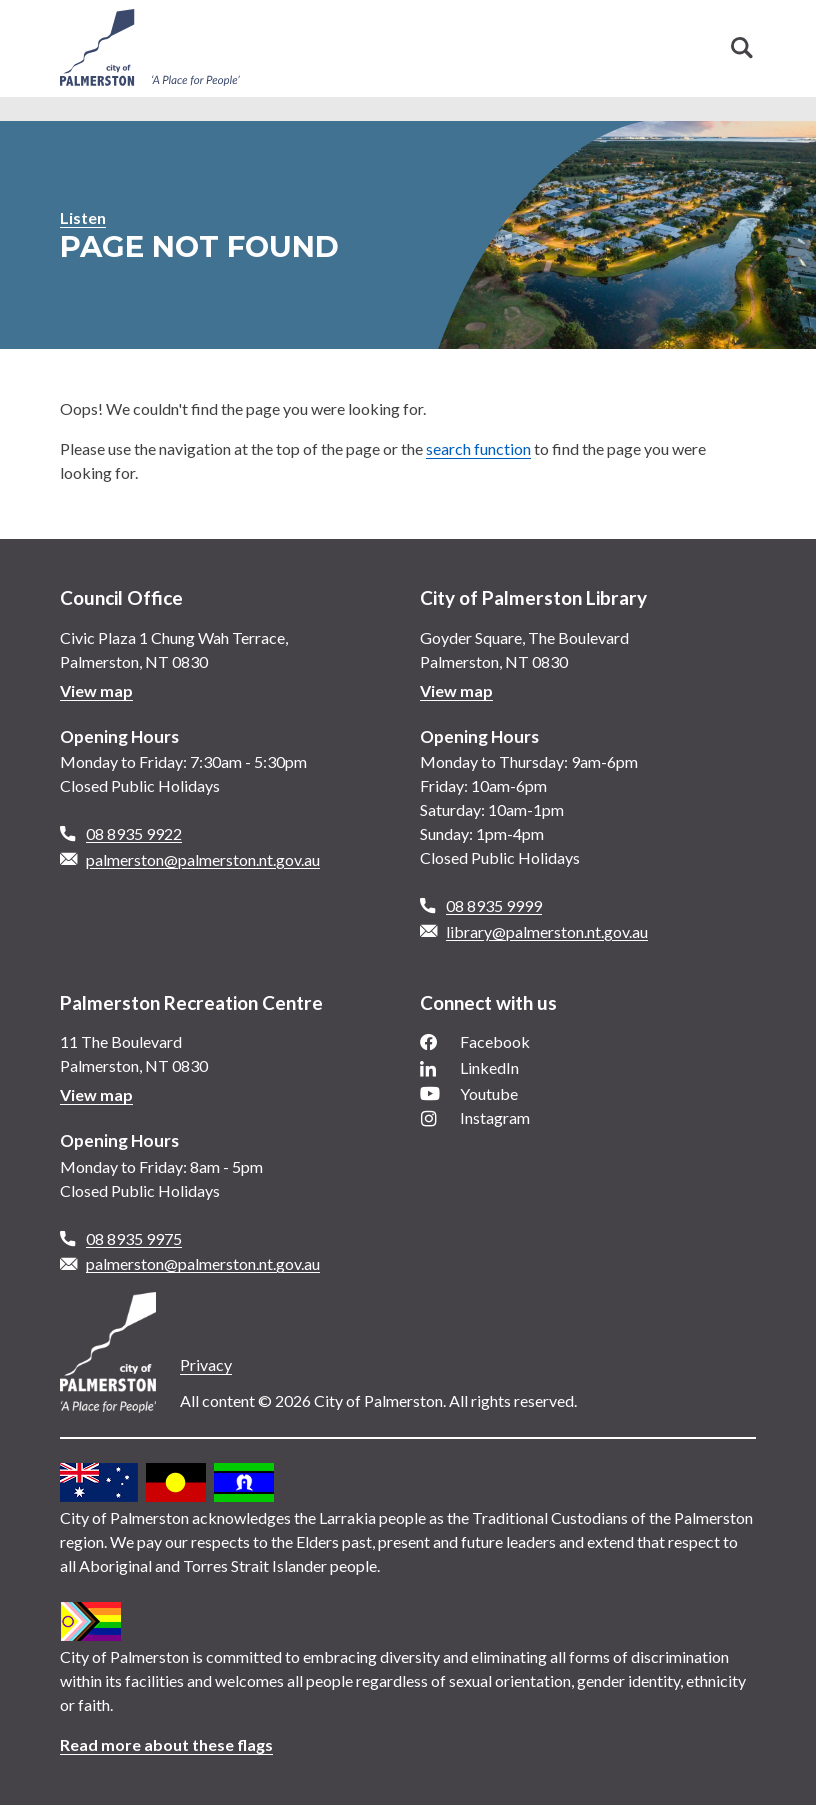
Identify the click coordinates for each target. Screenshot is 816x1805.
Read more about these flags (166, 1744)
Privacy (206, 1364)
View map (96, 690)
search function (478, 448)
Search (742, 48)
